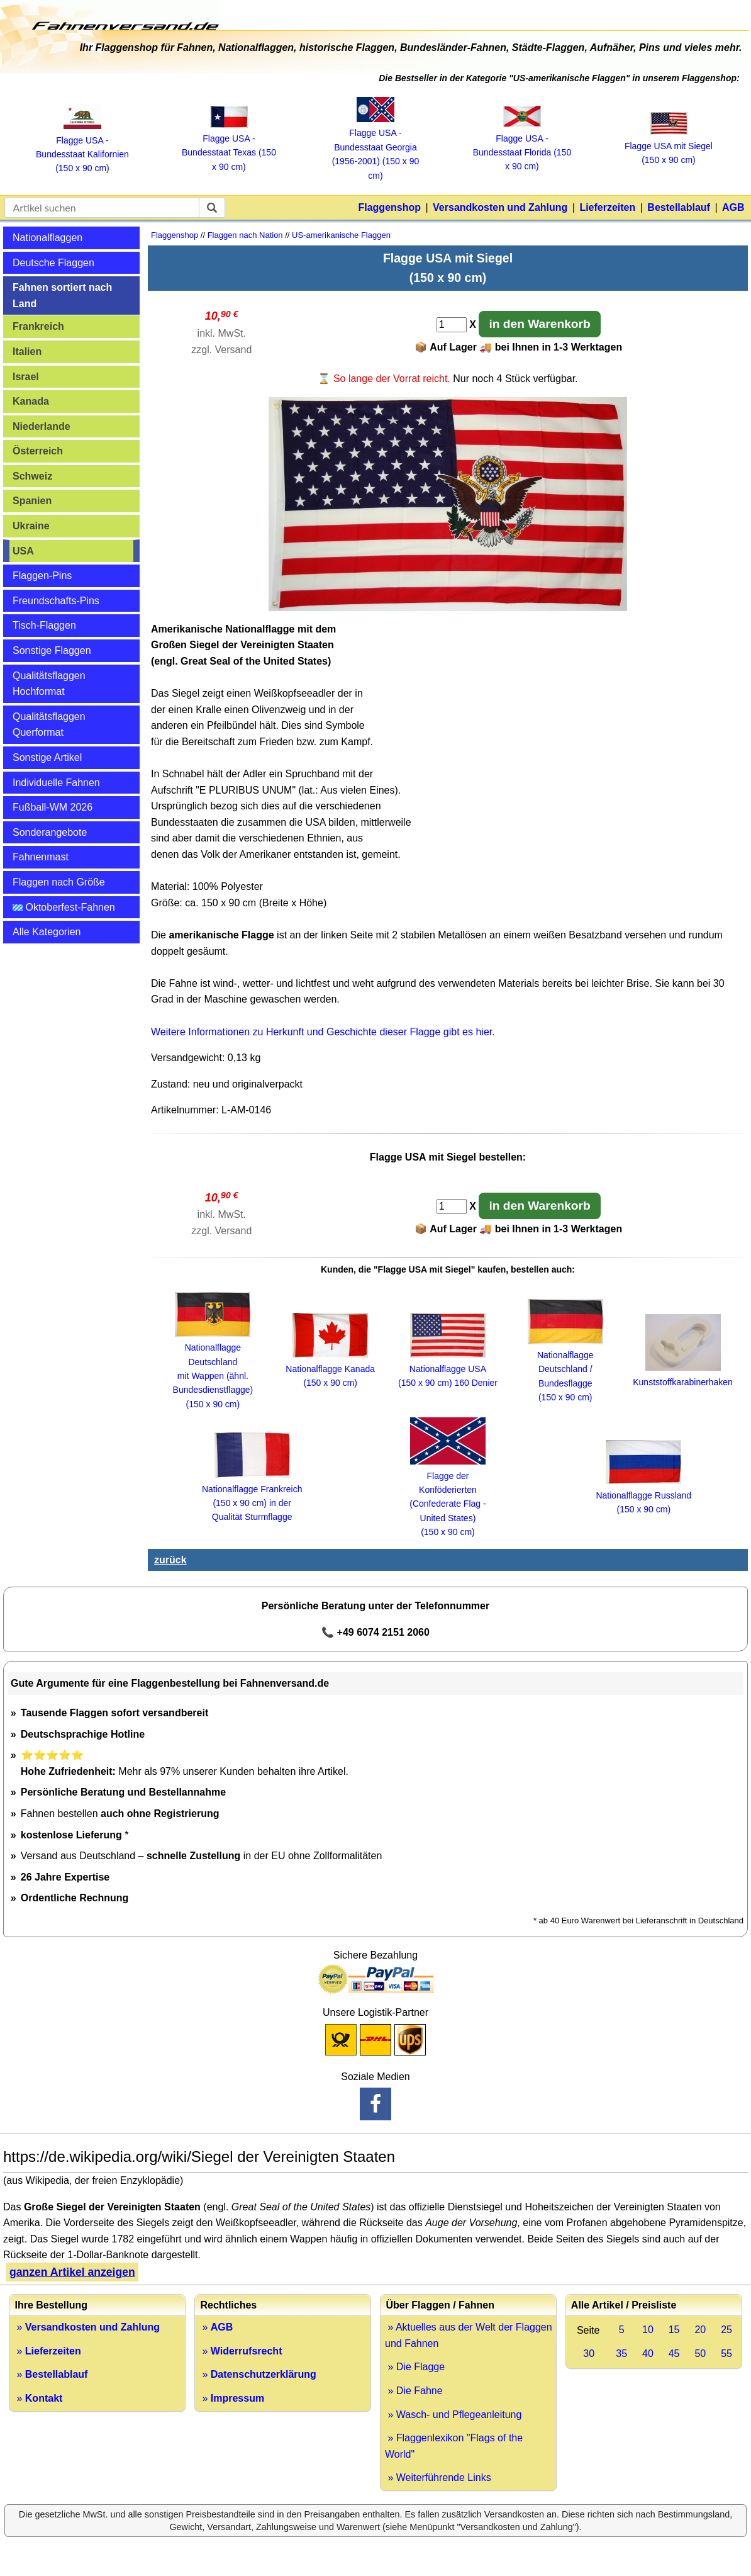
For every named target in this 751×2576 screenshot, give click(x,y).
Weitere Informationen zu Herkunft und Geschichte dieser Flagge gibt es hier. (323, 1031)
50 (700, 2353)
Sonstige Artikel (47, 757)
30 (588, 2353)
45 (674, 2353)
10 (648, 2329)
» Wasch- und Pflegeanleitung (453, 2414)
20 (700, 2329)
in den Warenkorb (539, 323)
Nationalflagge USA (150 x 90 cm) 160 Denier (448, 1368)
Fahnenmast (41, 857)
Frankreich (38, 326)
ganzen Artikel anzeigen (72, 2272)
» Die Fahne (414, 2390)
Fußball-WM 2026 (52, 807)
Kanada (31, 401)
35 (621, 2353)
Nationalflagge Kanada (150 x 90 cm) (330, 1368)
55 (726, 2353)
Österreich (38, 451)
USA (23, 551)
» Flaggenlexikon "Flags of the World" (454, 2446)
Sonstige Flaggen (52, 650)
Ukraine (31, 525)
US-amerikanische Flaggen (341, 235)
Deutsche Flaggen (53, 262)
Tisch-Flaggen (44, 625)
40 (648, 2353)
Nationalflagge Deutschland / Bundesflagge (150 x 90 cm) (565, 1369)
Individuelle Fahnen (56, 782)
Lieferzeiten (607, 207)
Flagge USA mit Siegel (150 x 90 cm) (669, 146)
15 (674, 2329)
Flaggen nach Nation (245, 235)
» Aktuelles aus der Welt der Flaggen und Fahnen (468, 2335)
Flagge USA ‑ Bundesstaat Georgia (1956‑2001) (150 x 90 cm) (376, 147)
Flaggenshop (389, 207)
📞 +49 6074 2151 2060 (375, 1632)
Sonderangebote (50, 832)
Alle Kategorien (47, 931)
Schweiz (32, 476)
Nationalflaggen (47, 237)
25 (726, 2329)
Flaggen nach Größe (59, 882)
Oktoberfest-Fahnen (64, 907)
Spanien (32, 500)
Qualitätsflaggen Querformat (49, 724)
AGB (733, 207)
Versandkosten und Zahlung (500, 207)
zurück (170, 1560)
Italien (27, 351)
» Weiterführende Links (438, 2477)
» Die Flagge (415, 2366)
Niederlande (41, 426)
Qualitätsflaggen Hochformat (49, 683)
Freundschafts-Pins (56, 600)
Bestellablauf (678, 207)
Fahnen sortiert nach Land (62, 295)
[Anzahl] (452, 324)
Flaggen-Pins (42, 575)
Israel (26, 376)
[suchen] (212, 208)
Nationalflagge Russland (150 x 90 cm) (643, 1495)
